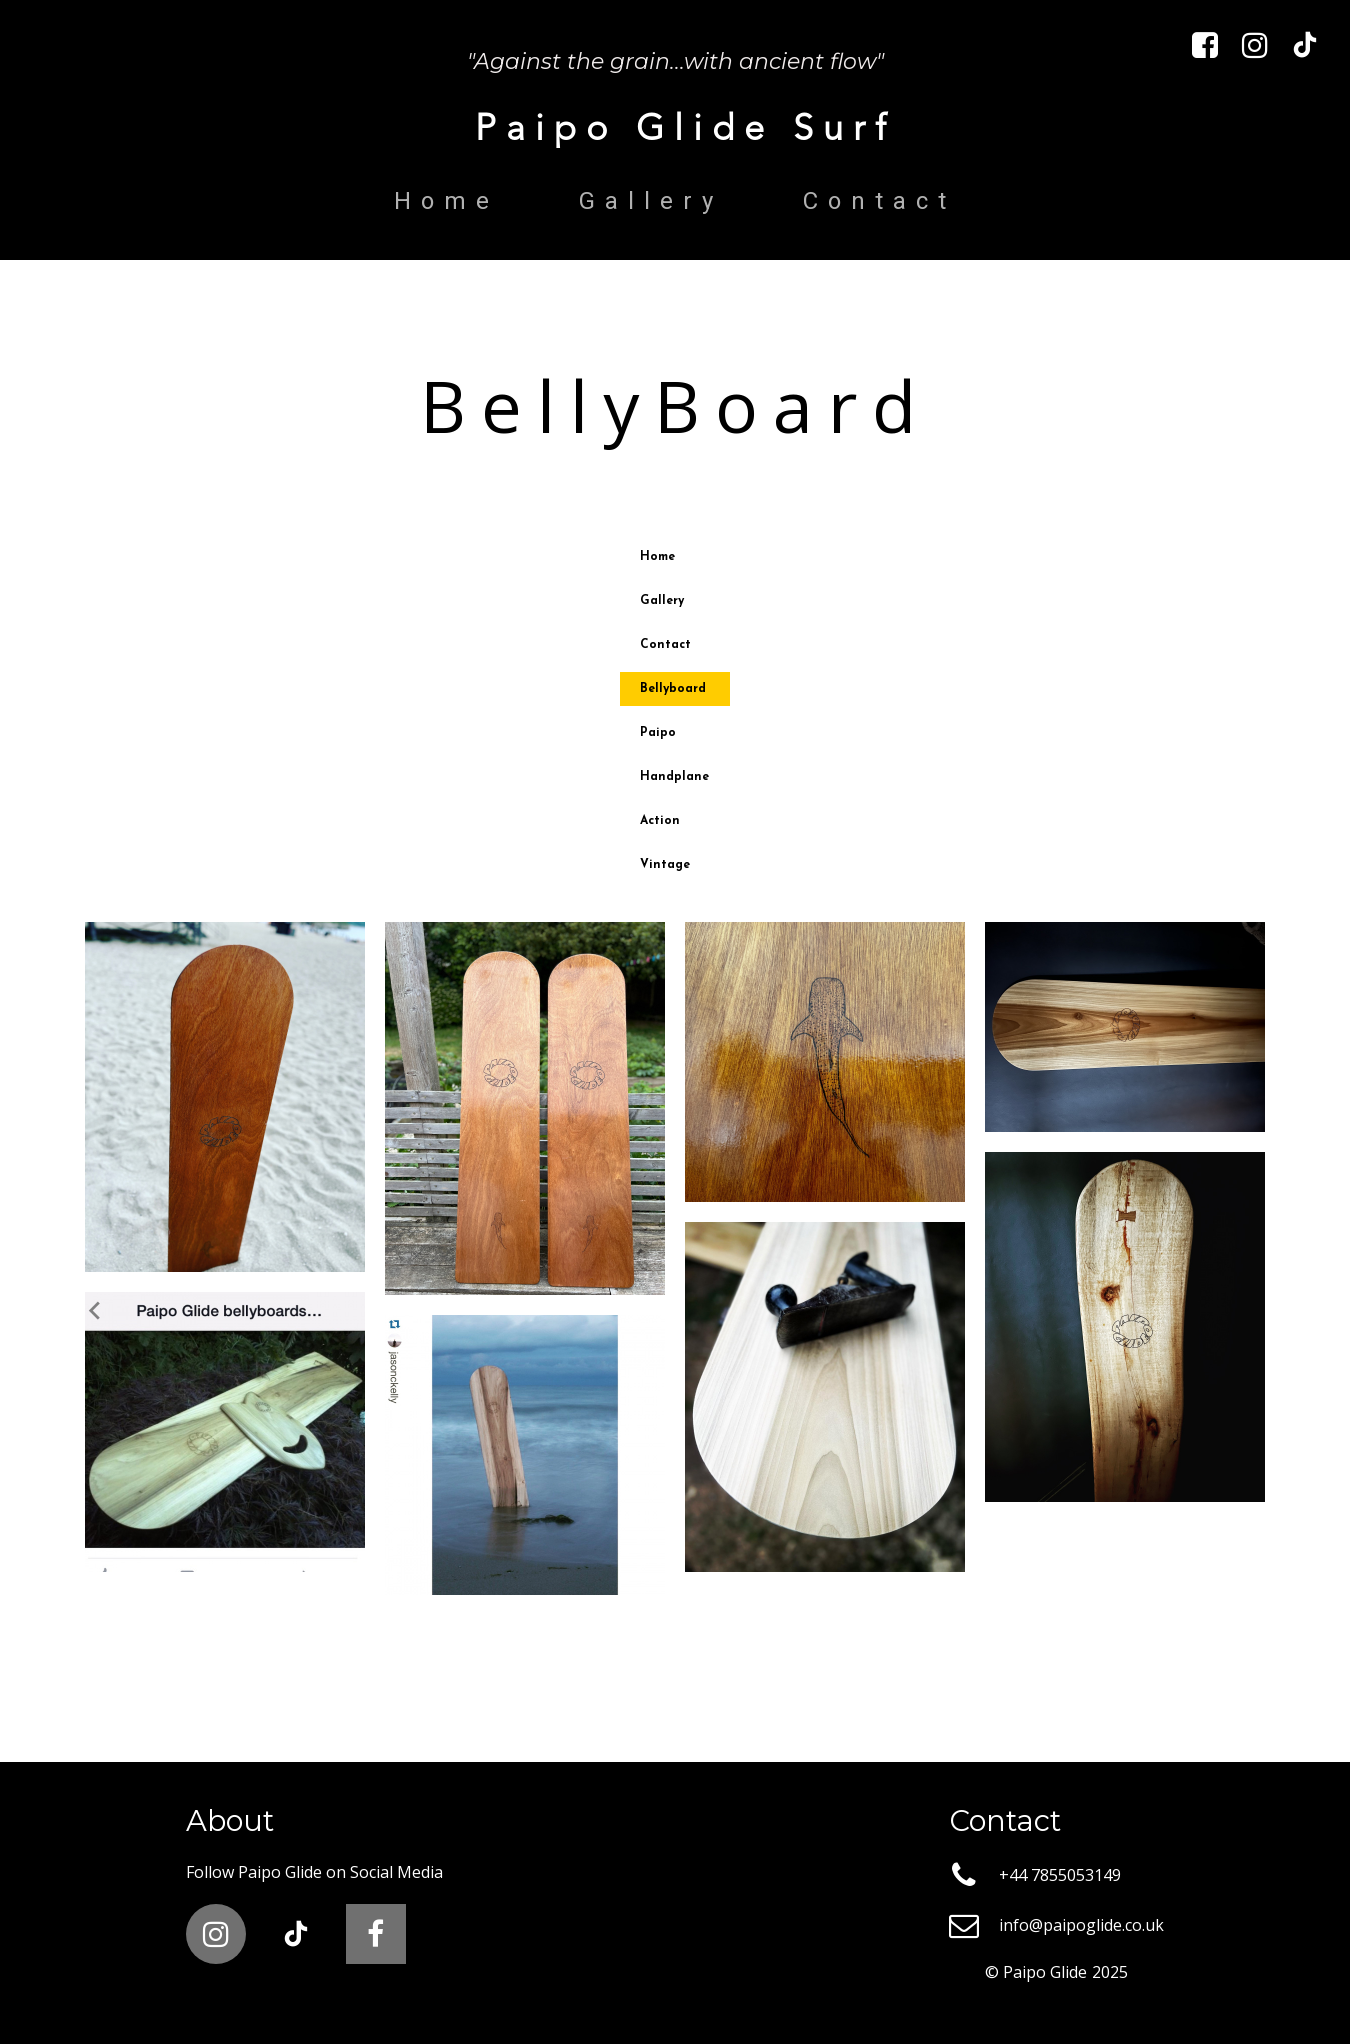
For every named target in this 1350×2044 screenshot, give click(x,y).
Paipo (658, 733)
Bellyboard (673, 689)
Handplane (674, 777)
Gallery (651, 201)
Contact (879, 201)
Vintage (665, 865)
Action (660, 821)
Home (446, 201)
